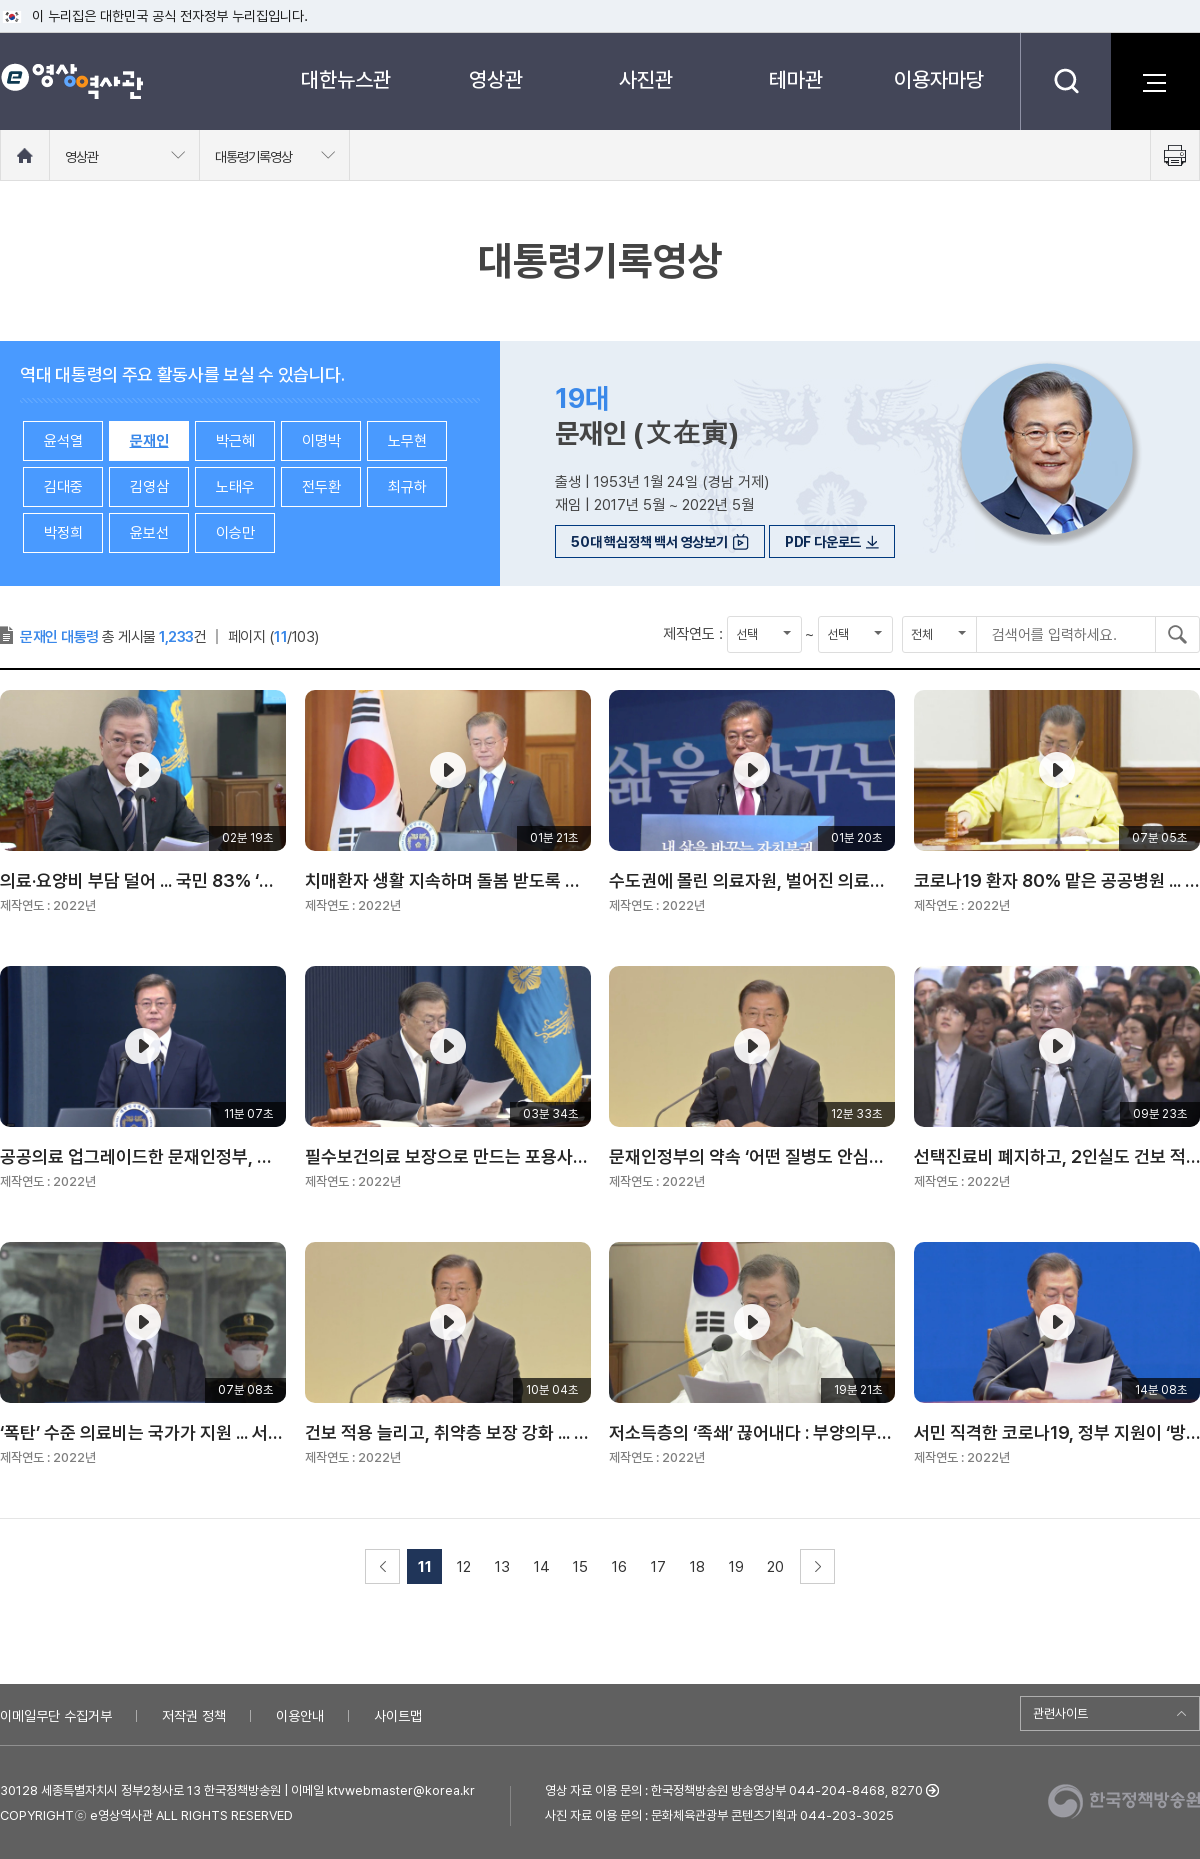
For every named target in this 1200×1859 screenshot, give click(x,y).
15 (580, 1567)
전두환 (321, 487)
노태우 (235, 487)
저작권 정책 (194, 1716)
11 (425, 1567)
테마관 (796, 79)
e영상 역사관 (71, 81)
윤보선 (149, 533)
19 (736, 1567)
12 (464, 1567)
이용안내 (300, 1716)
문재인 (149, 441)
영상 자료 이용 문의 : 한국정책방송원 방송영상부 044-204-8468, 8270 (734, 1790)
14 (542, 1567)
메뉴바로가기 (0, 0)
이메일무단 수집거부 (56, 1716)
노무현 (407, 441)
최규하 (407, 487)
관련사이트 (1060, 1713)
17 (658, 1567)
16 (619, 1567)
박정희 (63, 533)
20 (775, 1567)
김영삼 (149, 487)
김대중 (63, 487)
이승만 (235, 533)
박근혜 (235, 441)
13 (502, 1567)
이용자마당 (939, 79)
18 (697, 1567)
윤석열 (63, 441)
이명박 (321, 441)
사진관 (646, 79)
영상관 (496, 79)
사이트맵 (398, 1716)
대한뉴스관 (346, 79)
